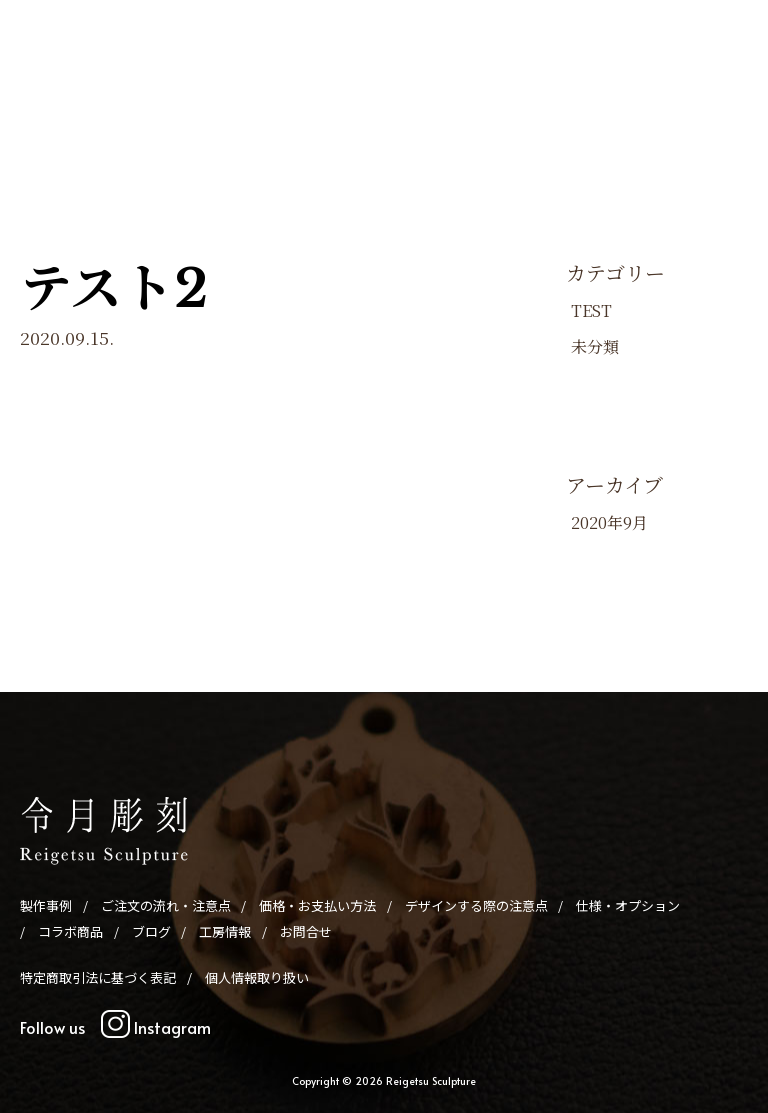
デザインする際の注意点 (457, 98)
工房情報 (342, 127)
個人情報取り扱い (257, 977)
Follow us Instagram (115, 1027)
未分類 (595, 346)
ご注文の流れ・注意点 (172, 98)
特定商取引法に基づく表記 (98, 977)
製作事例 (65, 98)
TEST (591, 310)
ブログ (280, 127)
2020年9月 (609, 522)
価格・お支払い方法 (311, 98)
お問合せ (410, 127)
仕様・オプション (597, 98)
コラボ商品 (697, 98)
